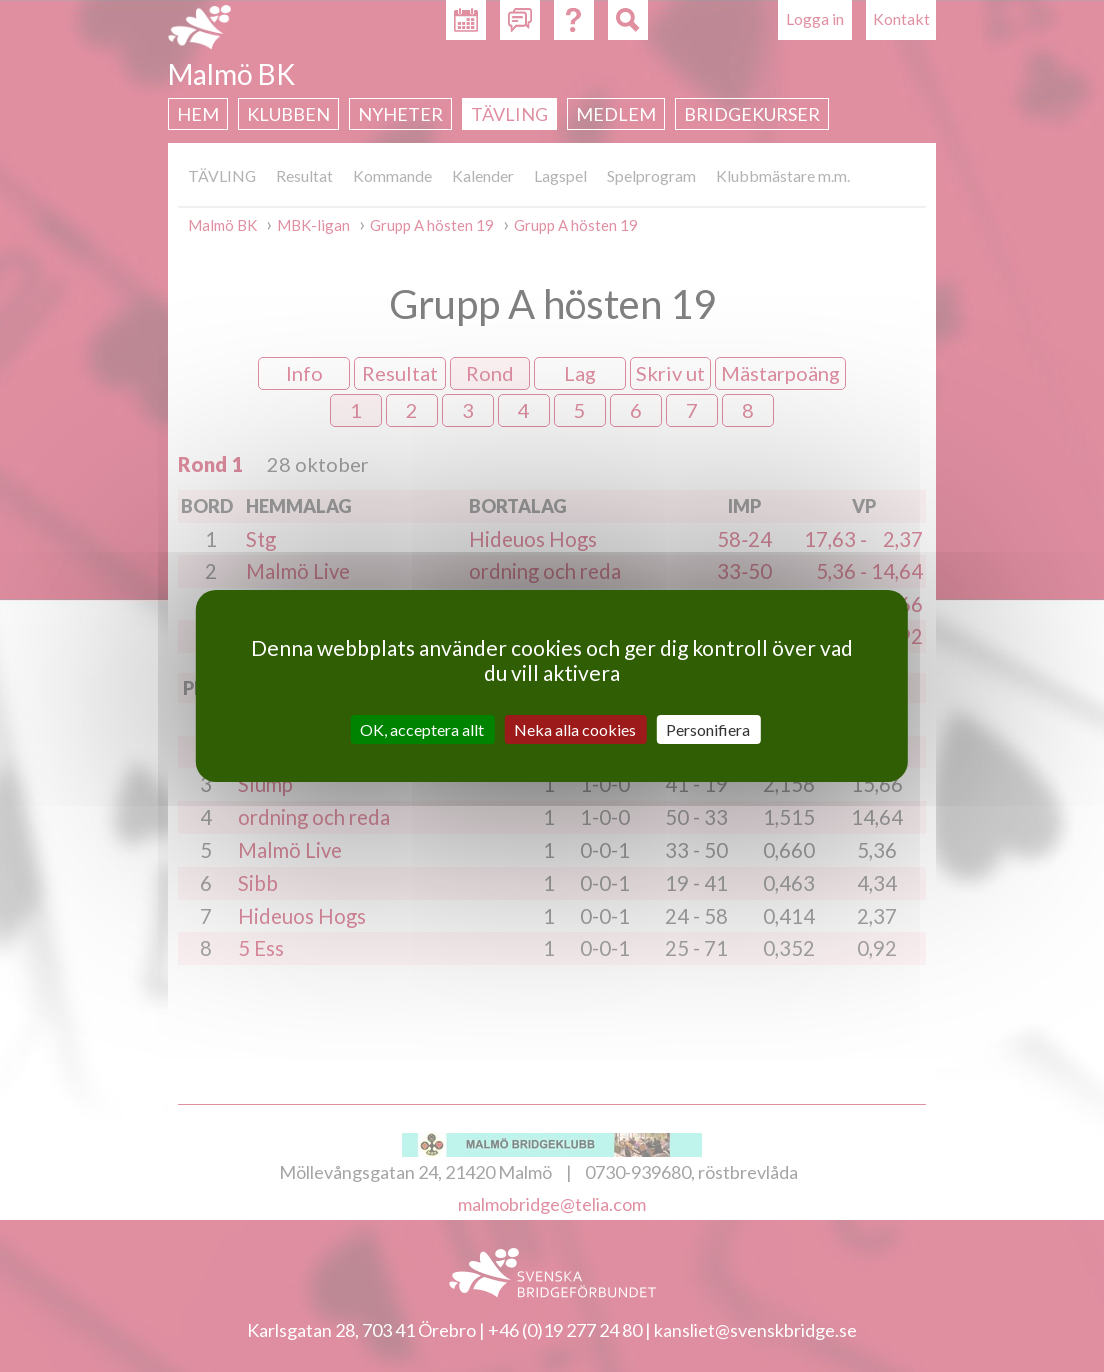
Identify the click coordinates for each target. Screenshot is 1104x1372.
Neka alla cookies (575, 729)
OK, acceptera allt (422, 729)
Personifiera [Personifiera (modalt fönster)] (708, 729)
